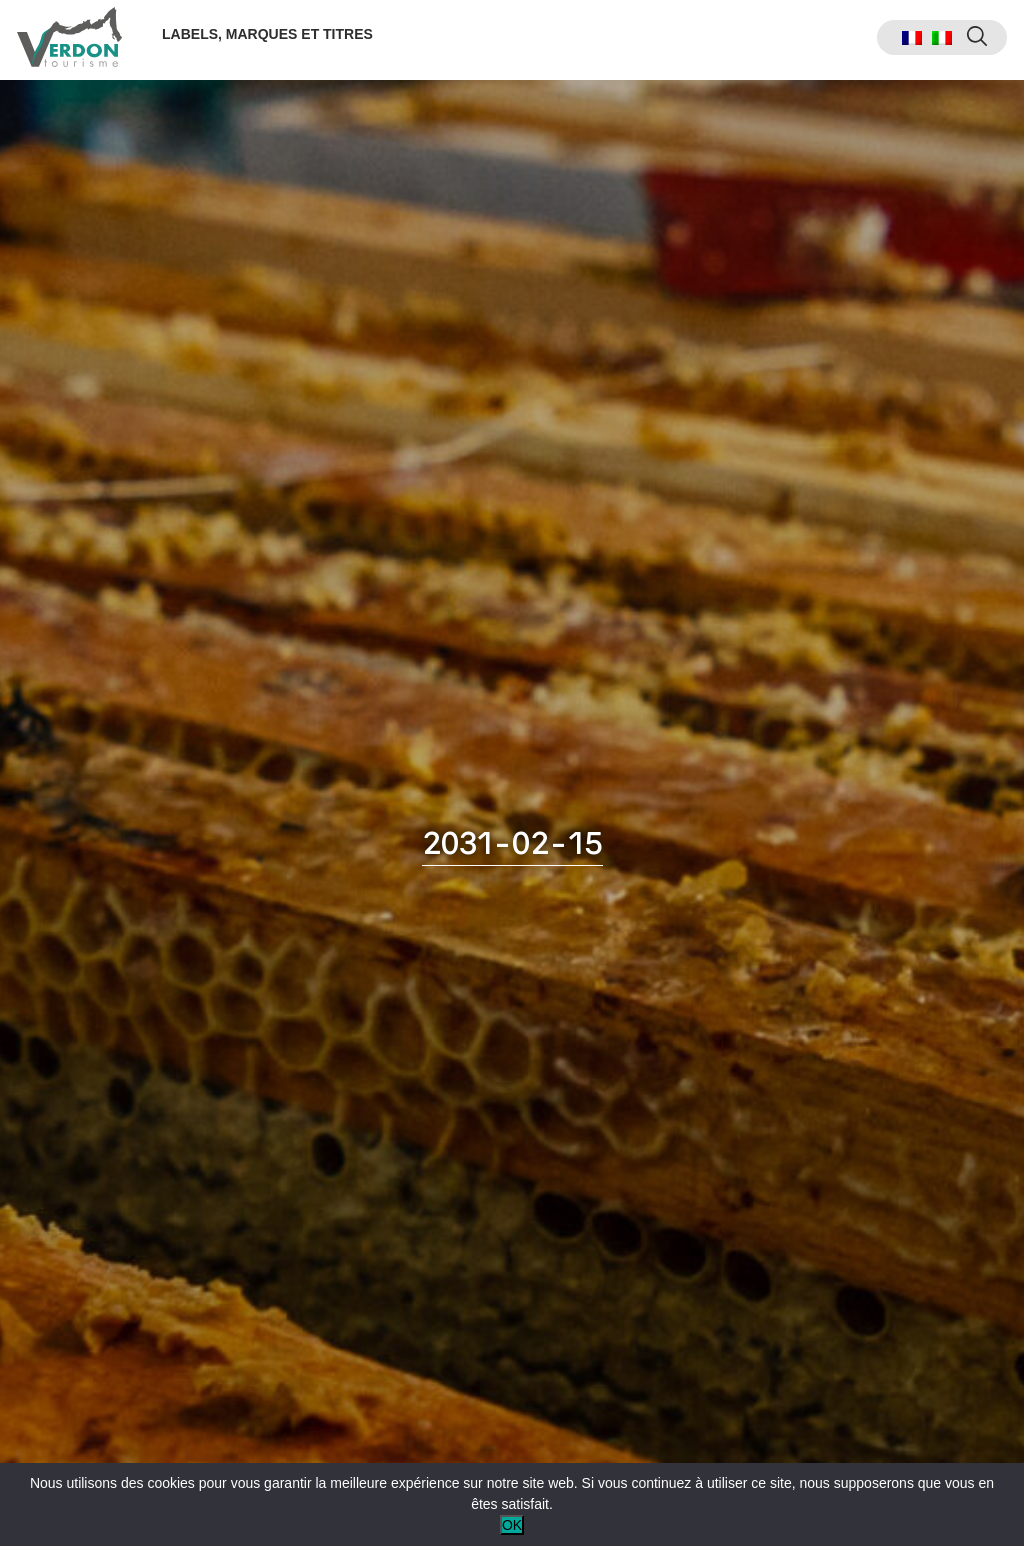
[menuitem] (909, 40)
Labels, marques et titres (270, 37)
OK (512, 1525)
